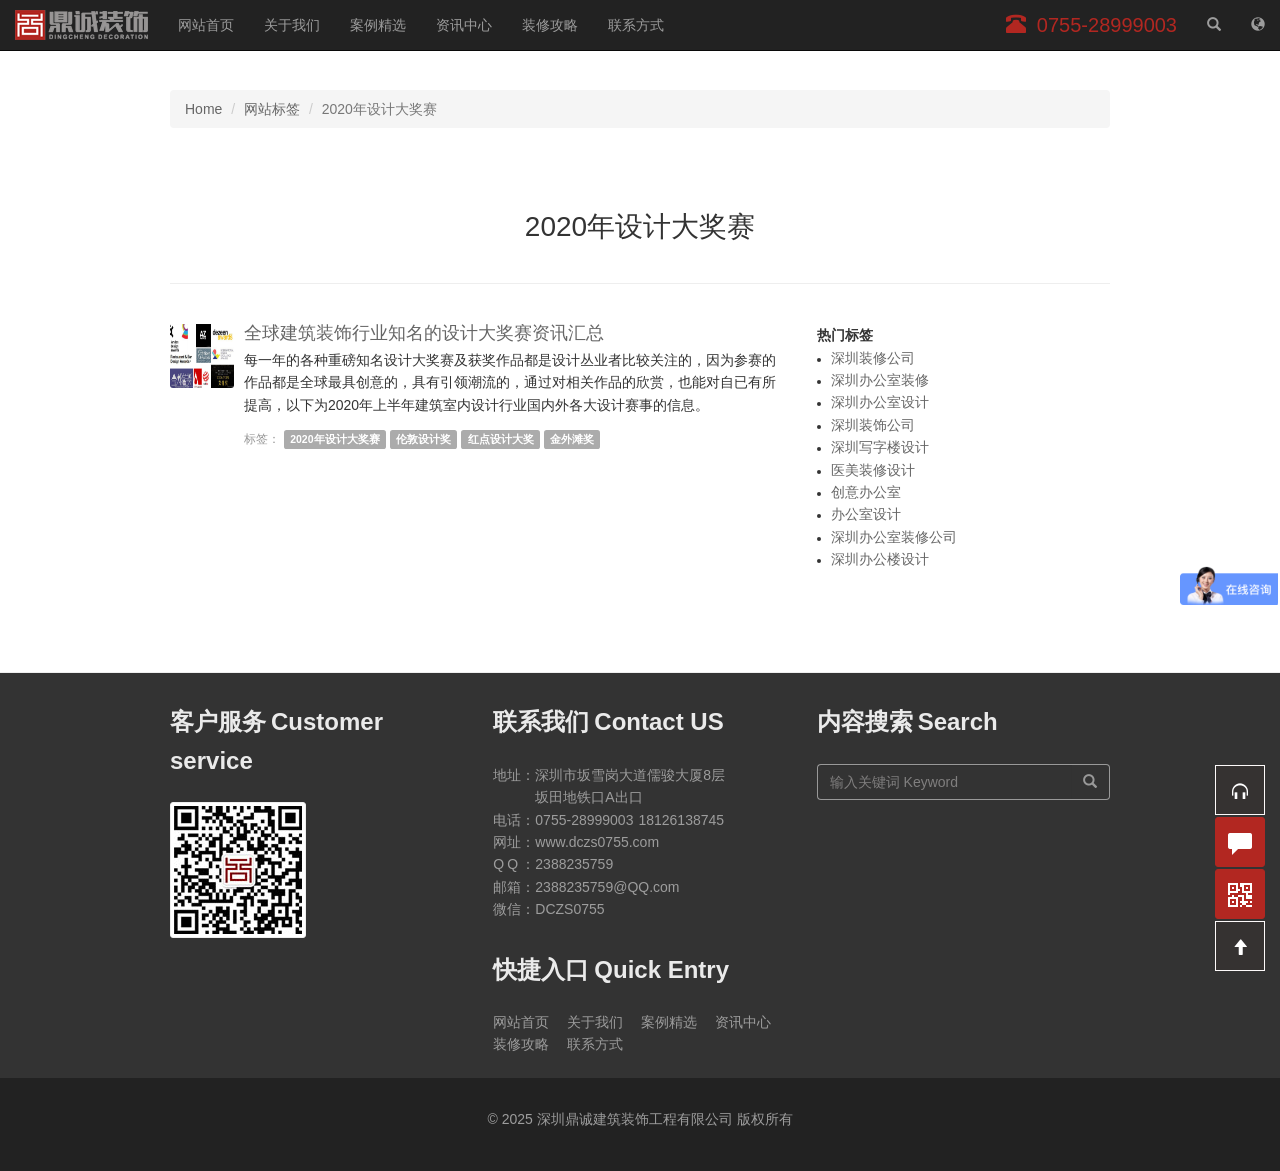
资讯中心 (464, 25)
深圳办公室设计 (880, 402)
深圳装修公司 (873, 358)
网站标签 (272, 109)
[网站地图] (1258, 25)
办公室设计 (866, 514)
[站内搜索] (1214, 25)
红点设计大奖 (501, 439)
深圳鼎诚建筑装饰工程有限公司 (81, 25)
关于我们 (292, 25)
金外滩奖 (572, 439)
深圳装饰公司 (873, 425)
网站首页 (206, 25)
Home (203, 109)
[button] (1240, 790)
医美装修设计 (873, 470)
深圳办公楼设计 (880, 559)
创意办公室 (866, 492)
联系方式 (636, 25)
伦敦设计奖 (423, 439)
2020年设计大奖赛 (334, 439)
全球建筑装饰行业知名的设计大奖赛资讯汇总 (424, 333)
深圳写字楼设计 (880, 447)
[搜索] (1090, 782)
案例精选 (378, 25)
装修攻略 (550, 25)
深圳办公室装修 (880, 380)
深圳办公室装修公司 (894, 537)
